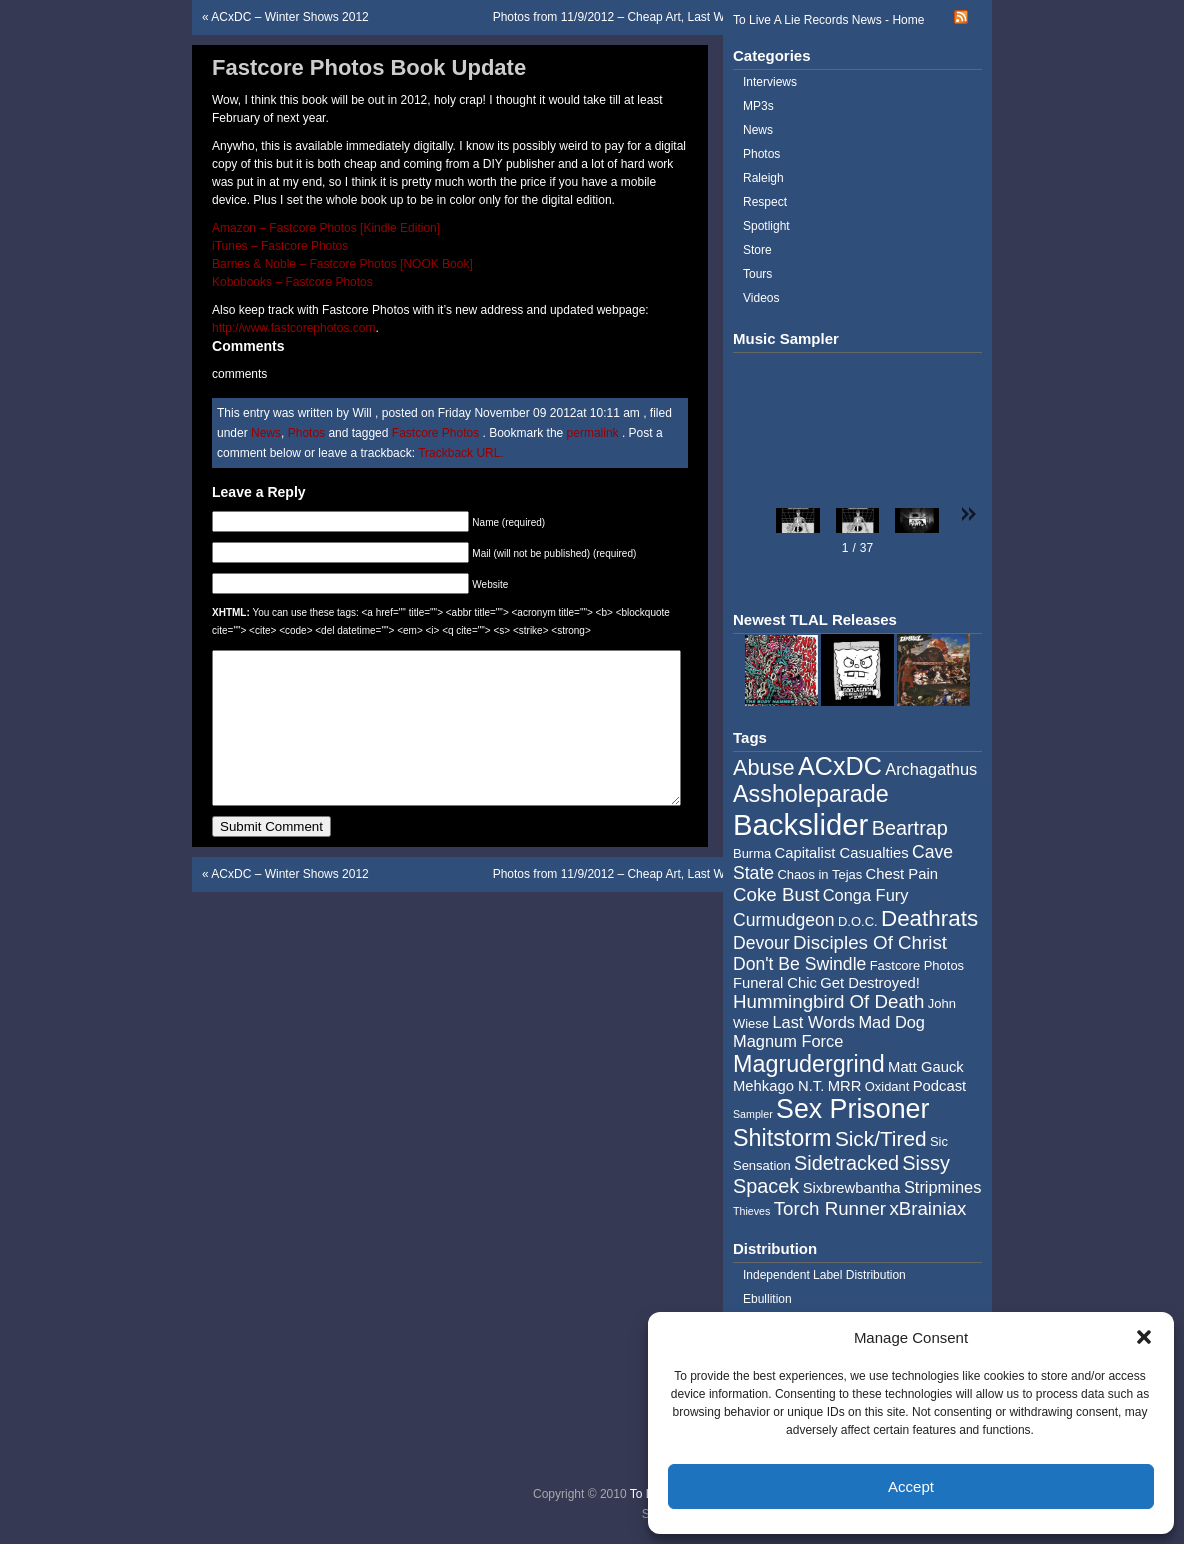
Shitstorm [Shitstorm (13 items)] (782, 1138)
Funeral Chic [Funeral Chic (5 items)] (775, 983)
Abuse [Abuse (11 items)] (764, 767)
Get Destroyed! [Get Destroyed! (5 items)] (870, 983)
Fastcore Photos (435, 433)
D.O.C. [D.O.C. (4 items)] (858, 921)
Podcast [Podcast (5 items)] (939, 1086)
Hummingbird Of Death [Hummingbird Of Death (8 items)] (828, 1001)
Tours (757, 274)
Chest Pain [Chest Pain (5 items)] (902, 874)
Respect (765, 202)
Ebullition (767, 1299)
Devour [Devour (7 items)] (761, 943)
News (266, 433)
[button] (1144, 1337)
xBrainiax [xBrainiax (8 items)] (927, 1208)
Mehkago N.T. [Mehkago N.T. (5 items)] (778, 1086)
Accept (911, 1486)
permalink (594, 433)
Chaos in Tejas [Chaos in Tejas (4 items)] (819, 874)
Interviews (770, 82)
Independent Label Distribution (824, 1275)
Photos (306, 433)
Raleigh (763, 178)
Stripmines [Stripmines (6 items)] (943, 1187)
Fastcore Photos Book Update (369, 67)
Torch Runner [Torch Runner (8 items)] (830, 1208)
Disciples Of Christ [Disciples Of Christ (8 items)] (870, 942)
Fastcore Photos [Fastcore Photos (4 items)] (917, 965)
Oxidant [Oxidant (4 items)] (887, 1086)
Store (757, 250)
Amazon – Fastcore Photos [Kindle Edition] (326, 228)
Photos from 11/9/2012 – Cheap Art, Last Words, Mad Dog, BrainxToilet (682, 17)
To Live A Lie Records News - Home (828, 20)
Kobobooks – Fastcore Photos (292, 282)
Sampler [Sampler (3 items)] (753, 1114)
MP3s (758, 106)
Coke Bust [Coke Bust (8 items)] (776, 894)
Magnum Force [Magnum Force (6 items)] (788, 1041)
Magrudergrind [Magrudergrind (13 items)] (809, 1064)
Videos (761, 298)
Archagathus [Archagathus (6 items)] (931, 769)
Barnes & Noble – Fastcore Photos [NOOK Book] (342, 264)
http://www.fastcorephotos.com (293, 328)
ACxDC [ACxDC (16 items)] (840, 766)
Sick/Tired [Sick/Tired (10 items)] (881, 1138)
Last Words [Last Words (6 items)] (813, 1022)
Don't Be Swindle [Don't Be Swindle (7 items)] (799, 964)
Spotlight (766, 226)
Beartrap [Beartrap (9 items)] (910, 828)
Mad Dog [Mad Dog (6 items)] (891, 1022)
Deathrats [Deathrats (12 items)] (929, 918)
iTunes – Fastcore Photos (280, 246)
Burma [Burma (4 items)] (752, 853)
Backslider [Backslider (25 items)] (800, 824)
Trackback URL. (461, 453)
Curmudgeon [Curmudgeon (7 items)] (784, 920)
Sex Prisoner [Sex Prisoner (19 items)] (852, 1109)
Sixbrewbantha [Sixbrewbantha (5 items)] (852, 1188)
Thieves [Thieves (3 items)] (751, 1211)
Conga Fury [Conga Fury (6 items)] (866, 895)
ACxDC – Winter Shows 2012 (289, 17)
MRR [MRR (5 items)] (845, 1086)
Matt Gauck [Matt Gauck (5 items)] (926, 1067)
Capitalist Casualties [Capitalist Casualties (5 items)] (842, 853)
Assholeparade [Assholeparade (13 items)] (811, 794)
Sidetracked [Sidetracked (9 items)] (846, 1163)
